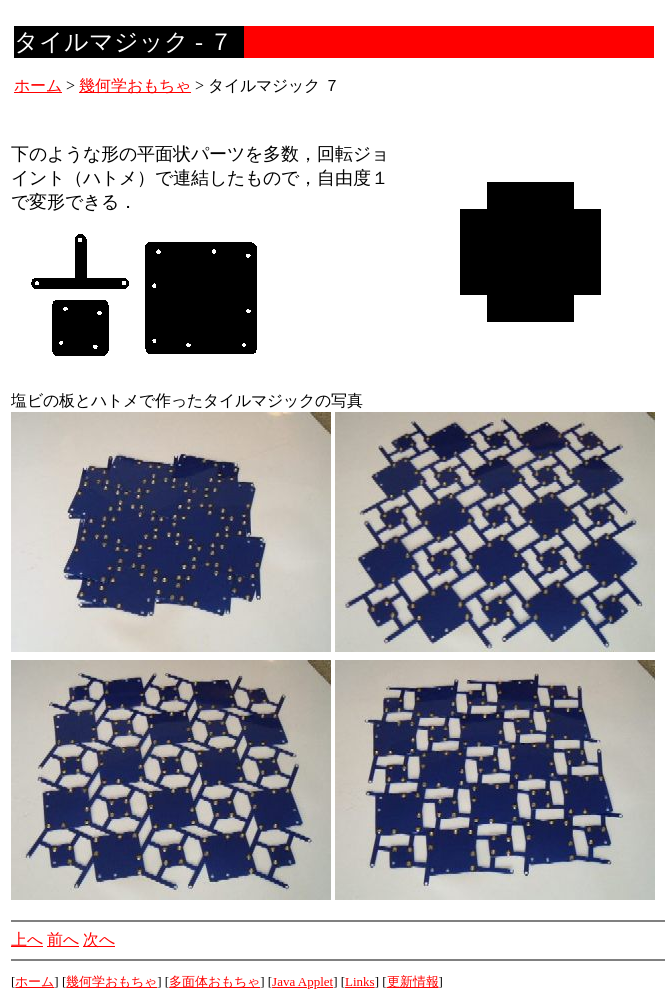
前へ (63, 939)
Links (360, 981)
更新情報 (413, 981)
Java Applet (302, 981)
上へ (27, 939)
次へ (99, 939)
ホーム (38, 85)
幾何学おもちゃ (135, 85)
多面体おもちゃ (214, 981)
